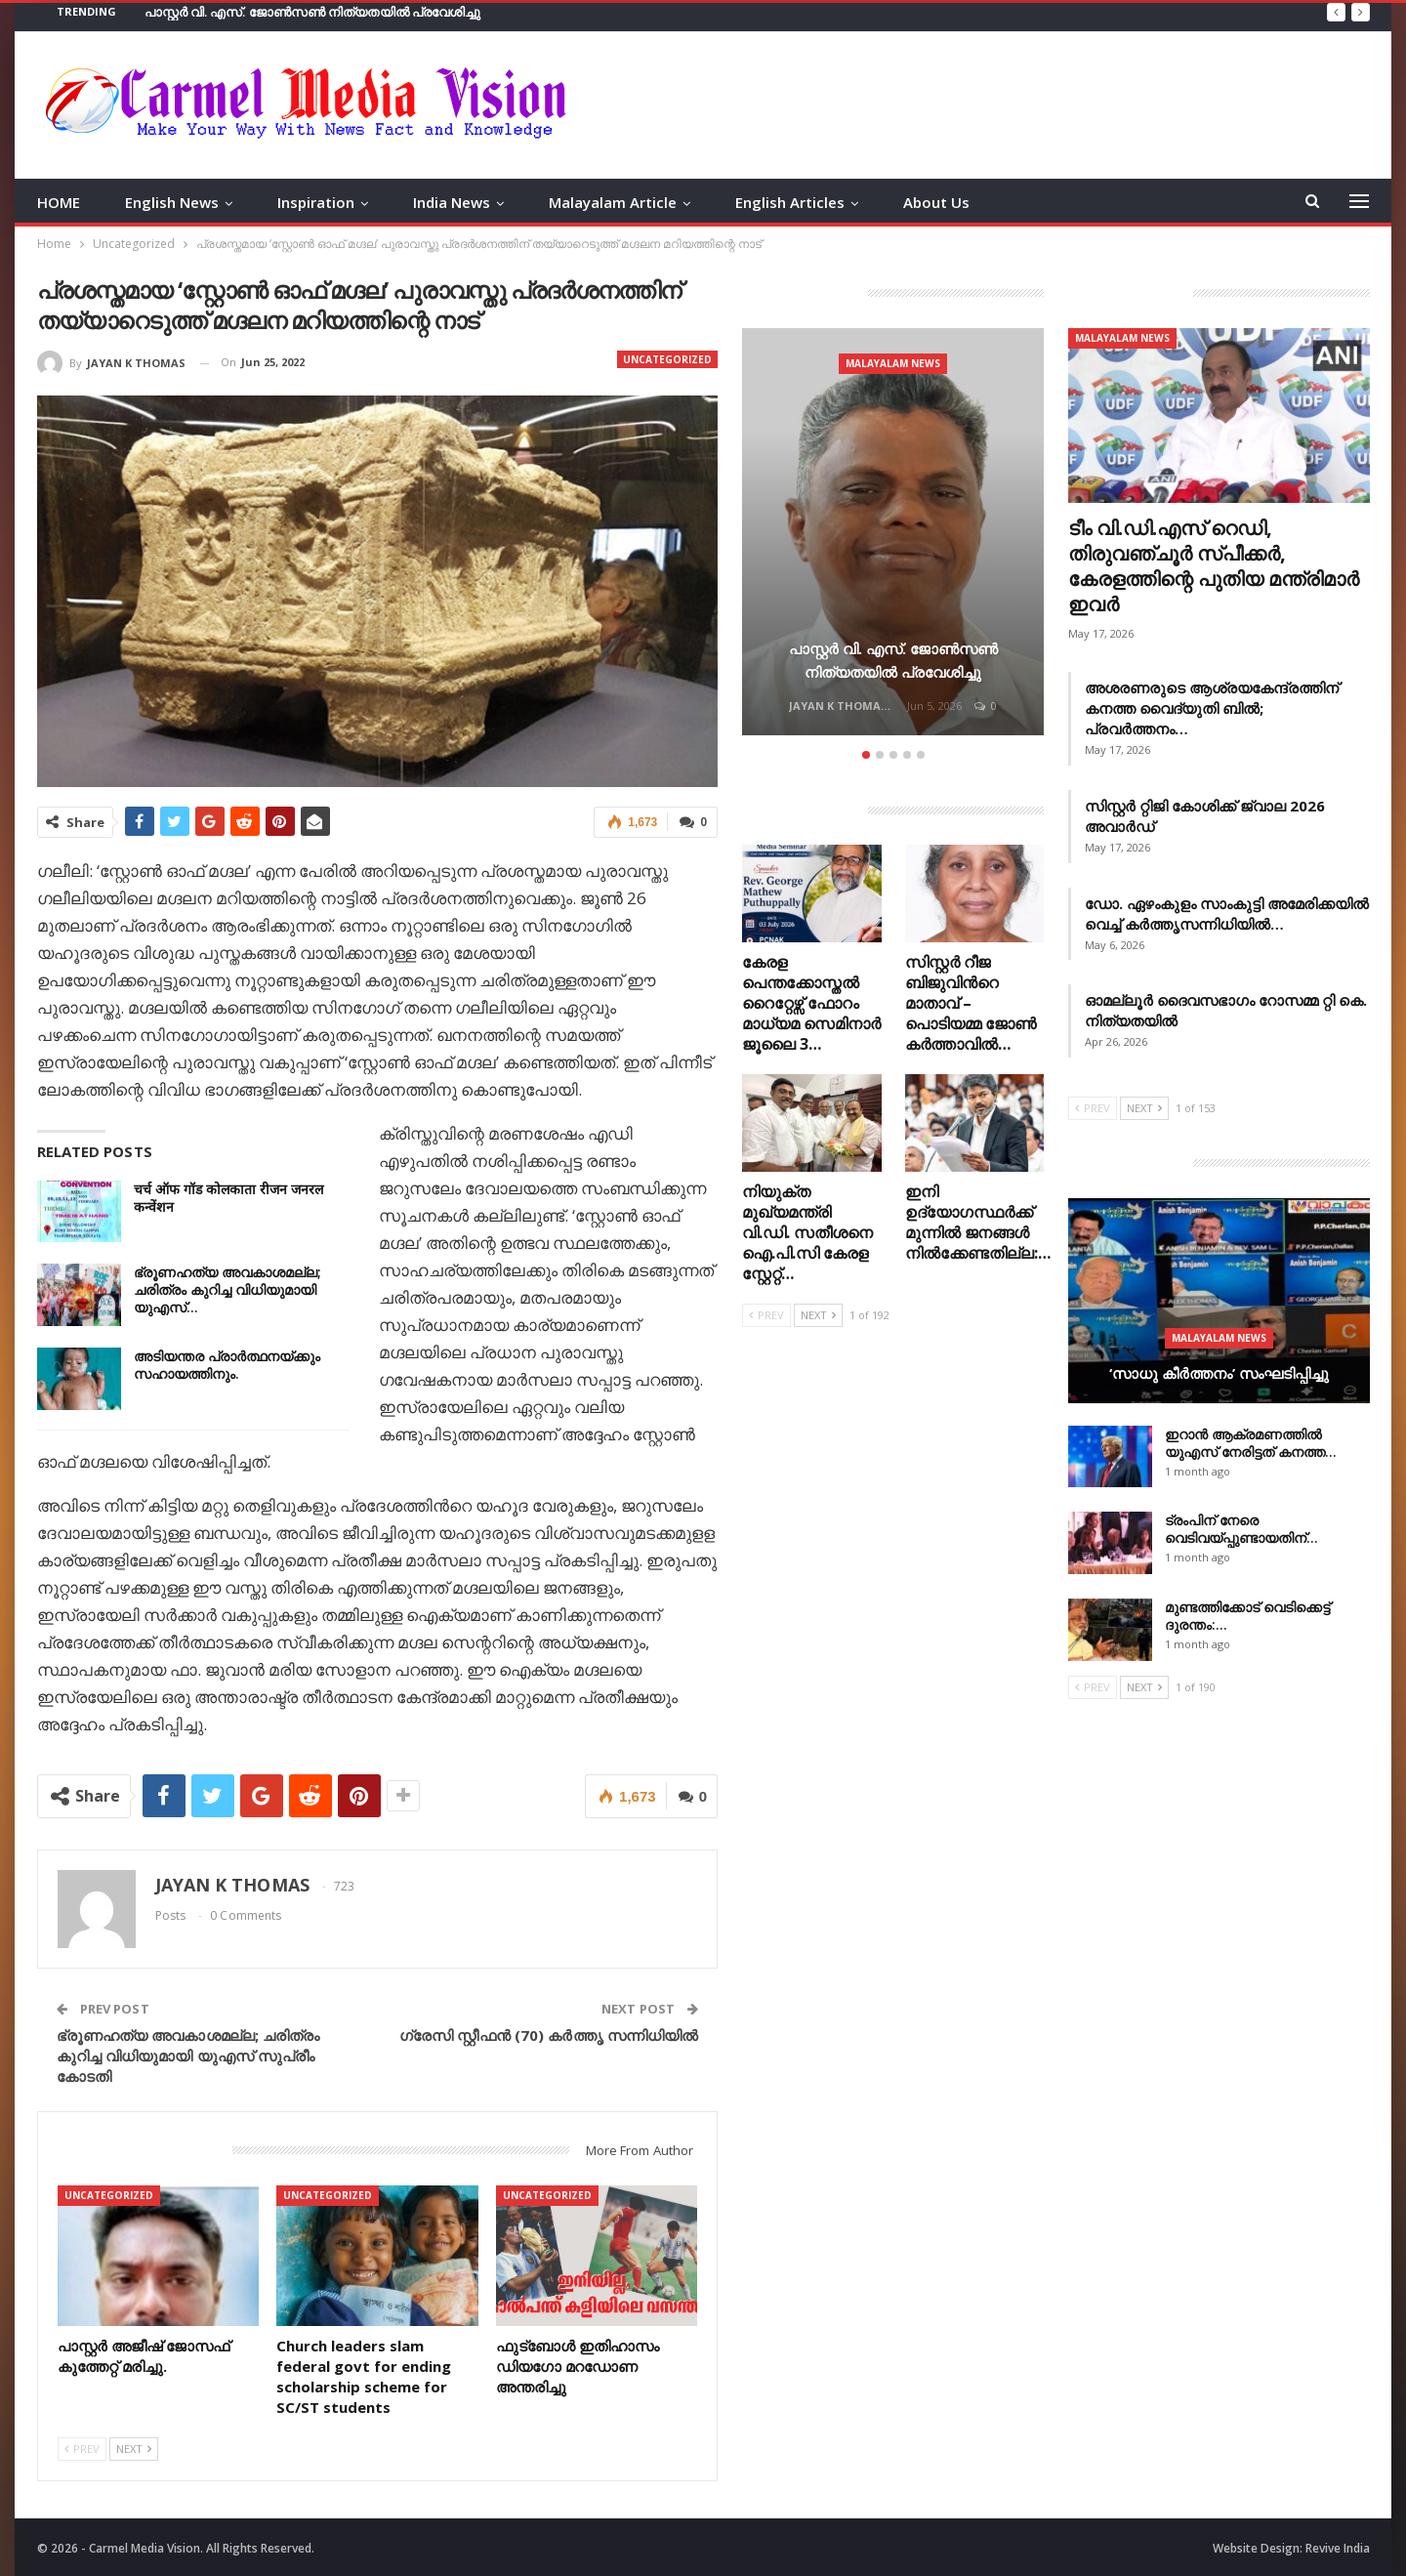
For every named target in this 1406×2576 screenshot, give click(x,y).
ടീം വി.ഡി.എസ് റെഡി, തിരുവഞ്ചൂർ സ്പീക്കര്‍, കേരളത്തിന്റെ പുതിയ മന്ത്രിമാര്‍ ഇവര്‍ (1213, 566)
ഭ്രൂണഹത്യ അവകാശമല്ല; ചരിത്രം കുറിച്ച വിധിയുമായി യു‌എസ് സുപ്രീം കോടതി (188, 2053)
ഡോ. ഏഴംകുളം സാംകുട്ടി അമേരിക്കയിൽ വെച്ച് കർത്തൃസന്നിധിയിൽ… (1227, 913)
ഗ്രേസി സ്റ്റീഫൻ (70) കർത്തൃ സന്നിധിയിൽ (548, 2033)
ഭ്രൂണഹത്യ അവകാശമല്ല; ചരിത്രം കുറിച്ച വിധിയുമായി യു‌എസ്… (227, 1288)
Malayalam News (893, 363)
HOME (58, 202)
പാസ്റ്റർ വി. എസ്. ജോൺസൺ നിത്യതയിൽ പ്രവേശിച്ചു (313, 12)
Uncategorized (667, 359)
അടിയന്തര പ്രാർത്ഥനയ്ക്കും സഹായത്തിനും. (227, 1364)
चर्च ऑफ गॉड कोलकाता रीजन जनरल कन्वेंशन (228, 1197)
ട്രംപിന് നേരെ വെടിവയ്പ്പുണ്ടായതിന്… (1241, 1529)
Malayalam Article (613, 202)
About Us (936, 202)
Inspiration (315, 202)
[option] (893, 534)
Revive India (1337, 2545)
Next (133, 2446)
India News (451, 202)
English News (172, 202)
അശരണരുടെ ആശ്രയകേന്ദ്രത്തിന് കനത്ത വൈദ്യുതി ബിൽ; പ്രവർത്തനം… (1212, 708)
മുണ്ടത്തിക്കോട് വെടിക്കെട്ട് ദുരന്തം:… (1247, 1616)
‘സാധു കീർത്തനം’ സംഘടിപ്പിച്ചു (1219, 1373)
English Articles (790, 202)
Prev (82, 2446)
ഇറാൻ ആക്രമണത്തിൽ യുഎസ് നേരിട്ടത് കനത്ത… (1251, 1443)
